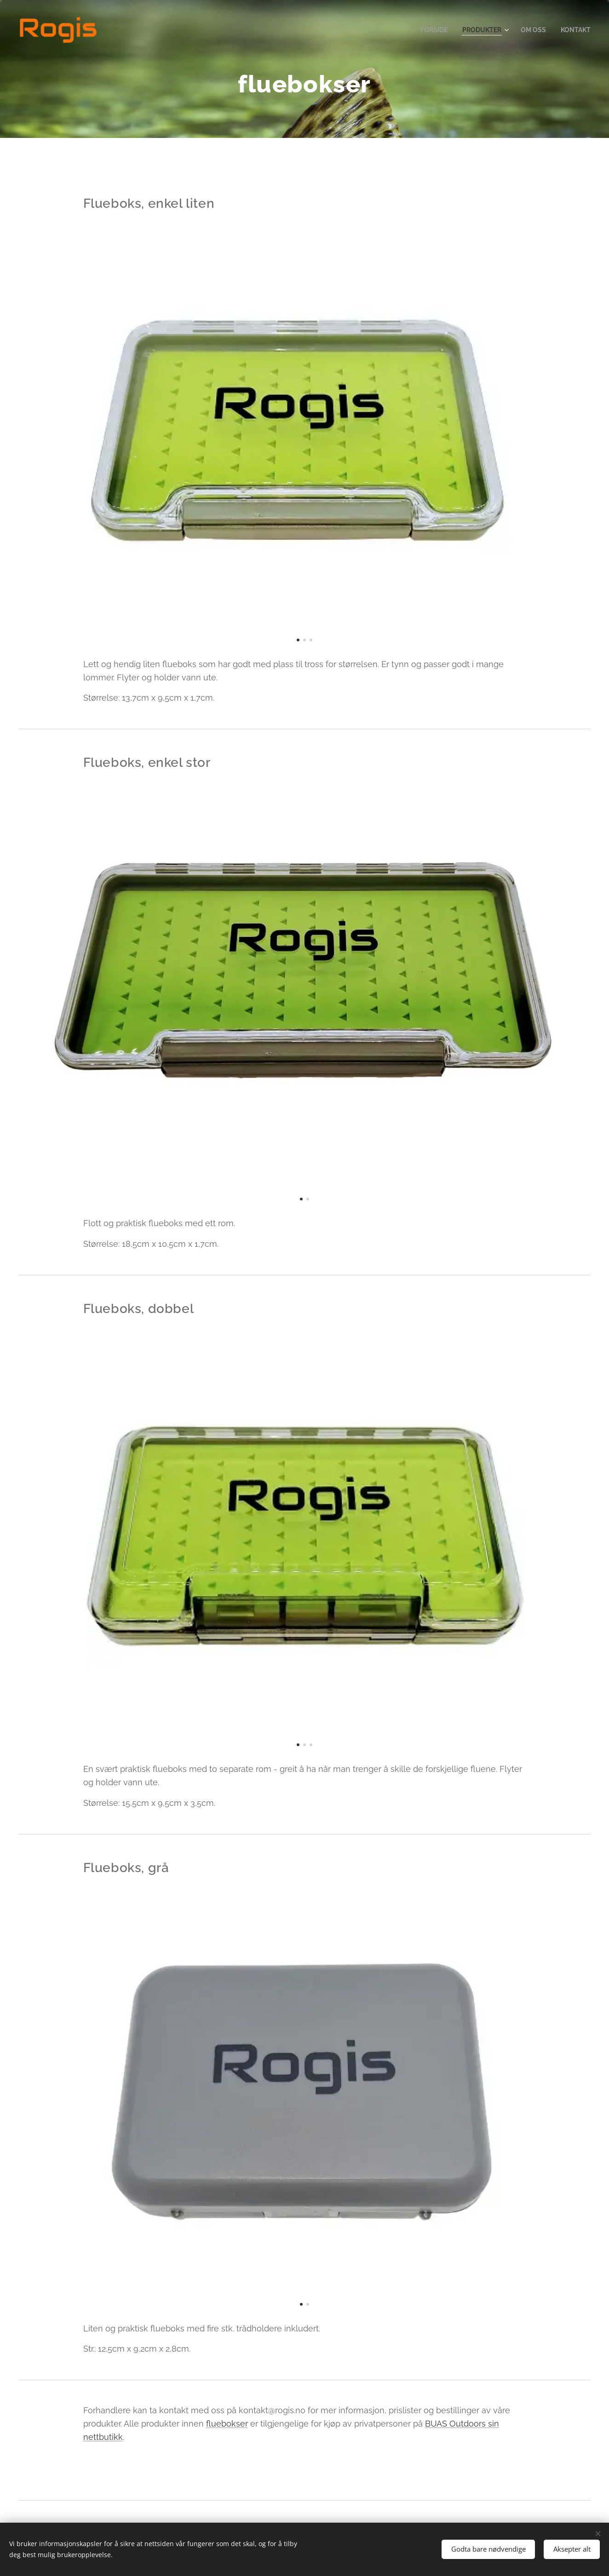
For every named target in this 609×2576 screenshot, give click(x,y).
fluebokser (227, 2423)
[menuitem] (428, 29)
